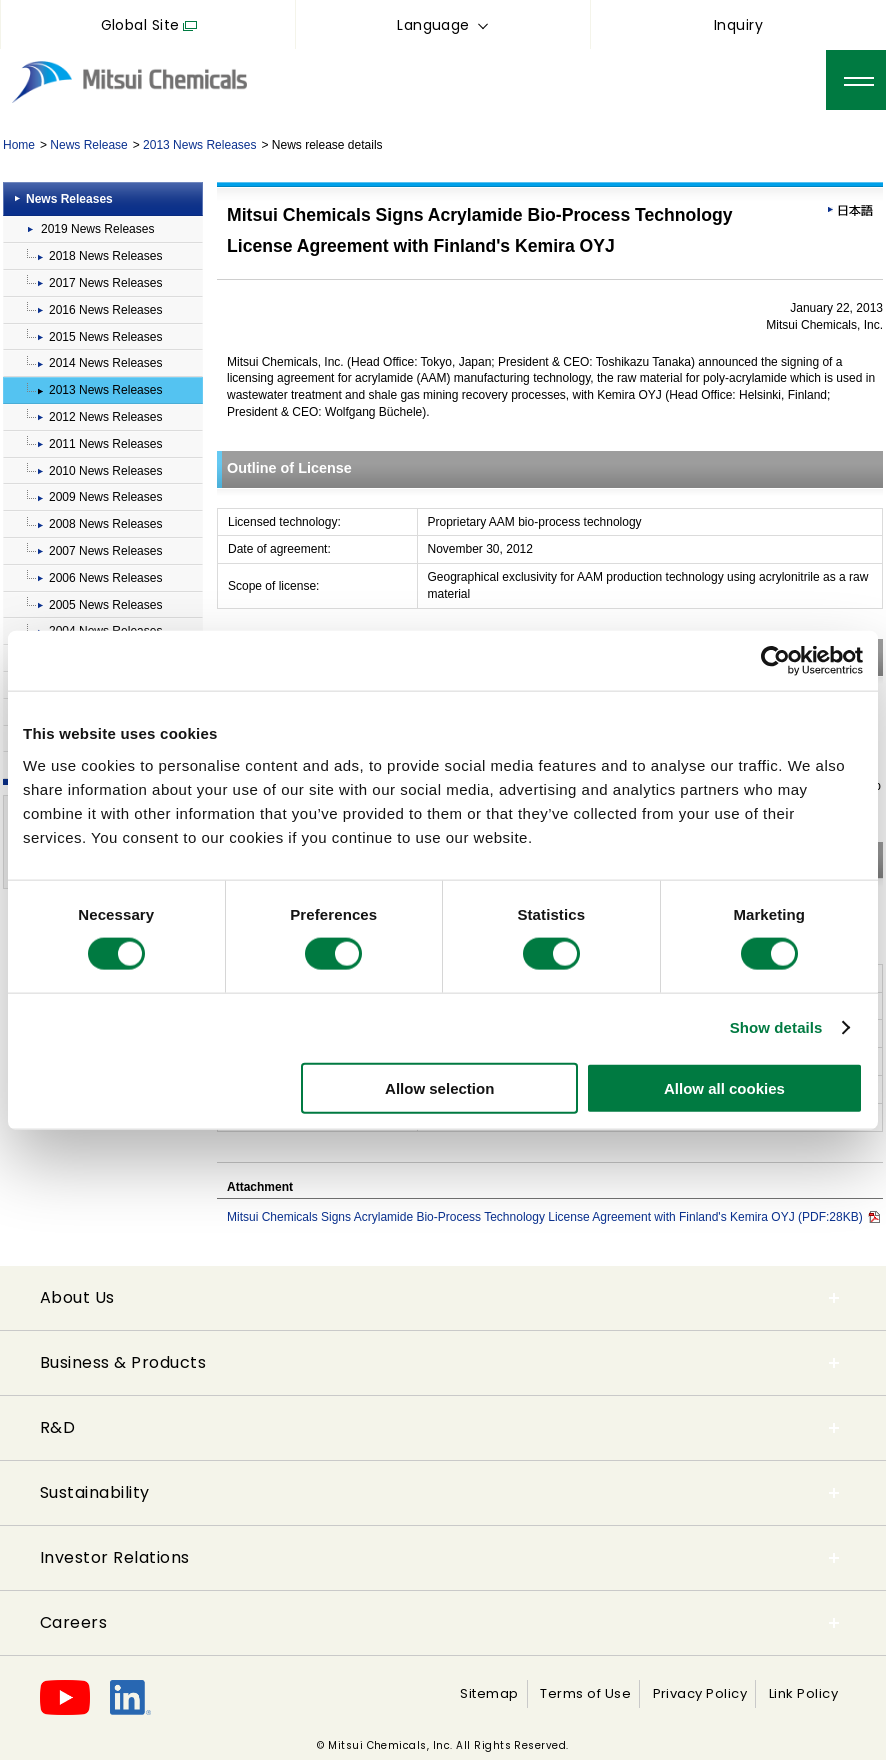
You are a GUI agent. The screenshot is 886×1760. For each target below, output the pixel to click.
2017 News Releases (105, 283)
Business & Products (123, 1362)
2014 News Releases (105, 363)
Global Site (140, 25)
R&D (57, 1427)
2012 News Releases (105, 417)
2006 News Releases (105, 578)
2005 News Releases (105, 605)
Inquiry (738, 25)
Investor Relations (115, 1557)
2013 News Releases (199, 145)
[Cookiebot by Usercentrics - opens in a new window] (775, 661)
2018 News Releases (105, 256)
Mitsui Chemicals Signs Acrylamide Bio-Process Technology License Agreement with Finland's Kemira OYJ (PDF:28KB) (553, 1217)
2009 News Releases (105, 497)
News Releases (69, 199)
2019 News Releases (97, 229)
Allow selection (439, 1087)
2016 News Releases (105, 310)
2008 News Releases (105, 524)
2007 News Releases (105, 551)
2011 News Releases (105, 444)
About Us (77, 1297)
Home (19, 145)
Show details (776, 1027)
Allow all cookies (724, 1087)
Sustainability (95, 1492)
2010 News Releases (105, 471)
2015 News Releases (105, 337)
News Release (88, 145)
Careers (73, 1622)
